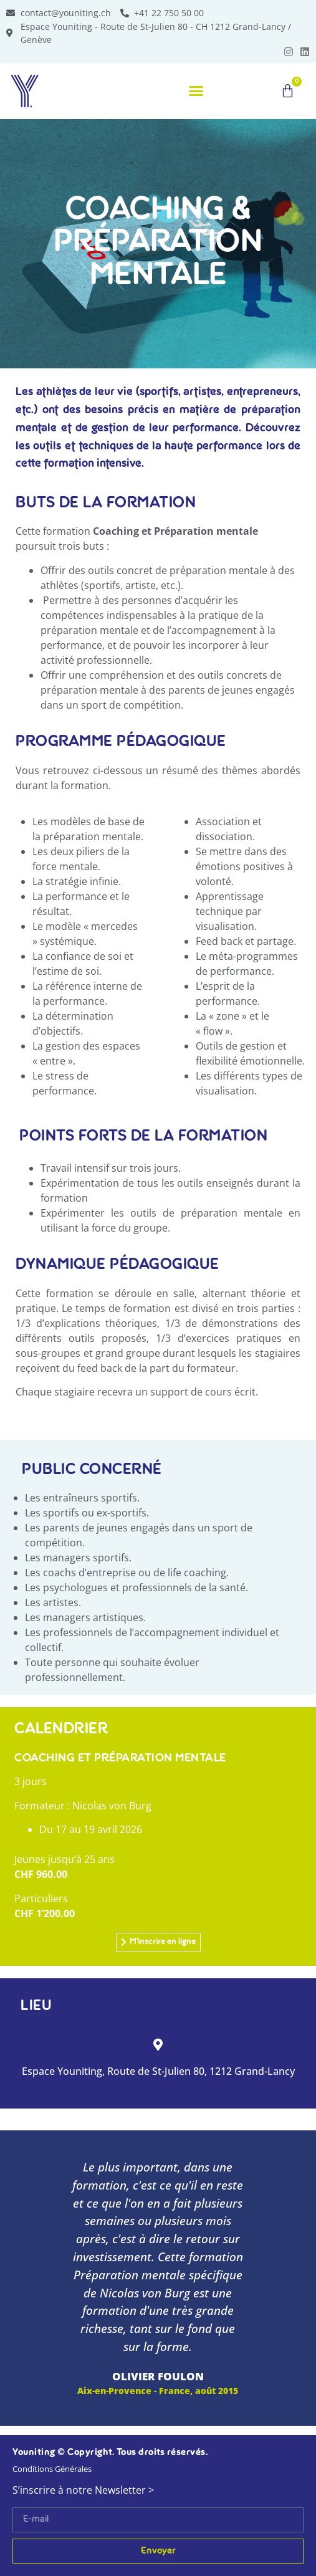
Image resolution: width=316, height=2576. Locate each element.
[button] (196, 91)
